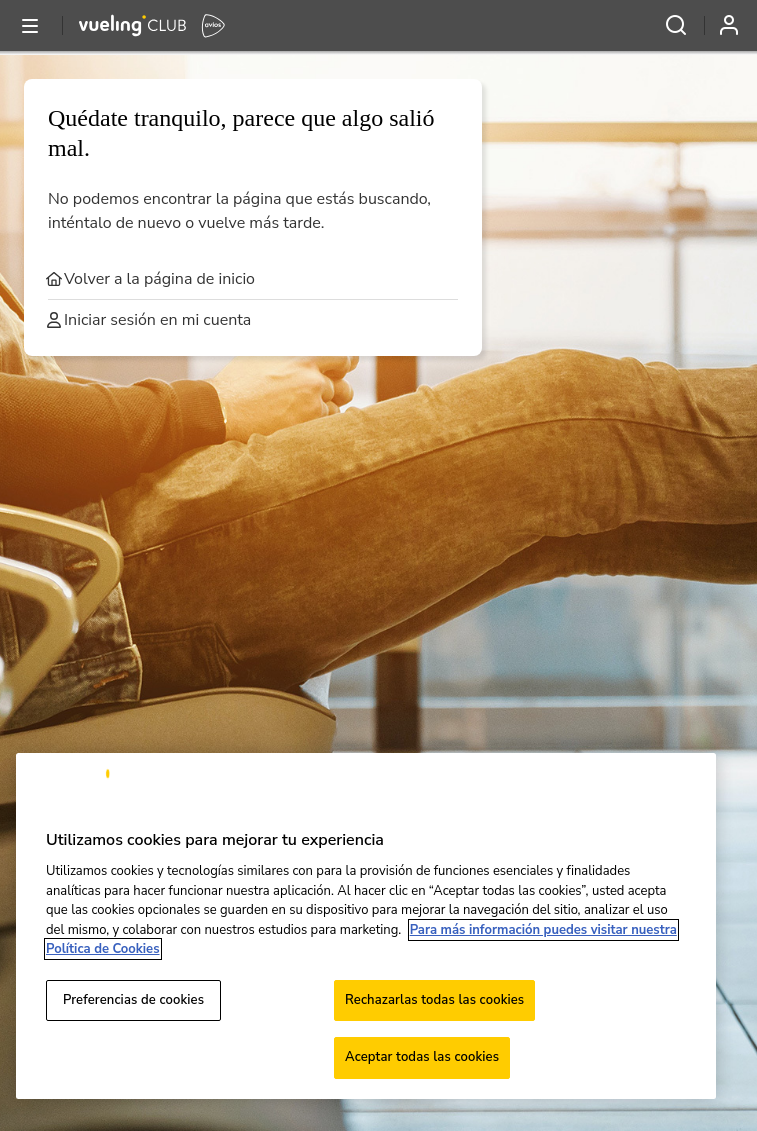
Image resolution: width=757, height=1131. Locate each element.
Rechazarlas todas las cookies (434, 1000)
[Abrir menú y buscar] (676, 25)
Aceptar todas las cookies (422, 1057)
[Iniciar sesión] (737, 25)
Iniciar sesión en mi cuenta (149, 320)
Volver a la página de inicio (151, 279)
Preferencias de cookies (133, 1000)
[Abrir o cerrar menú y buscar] (31, 25)
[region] (366, 926)
